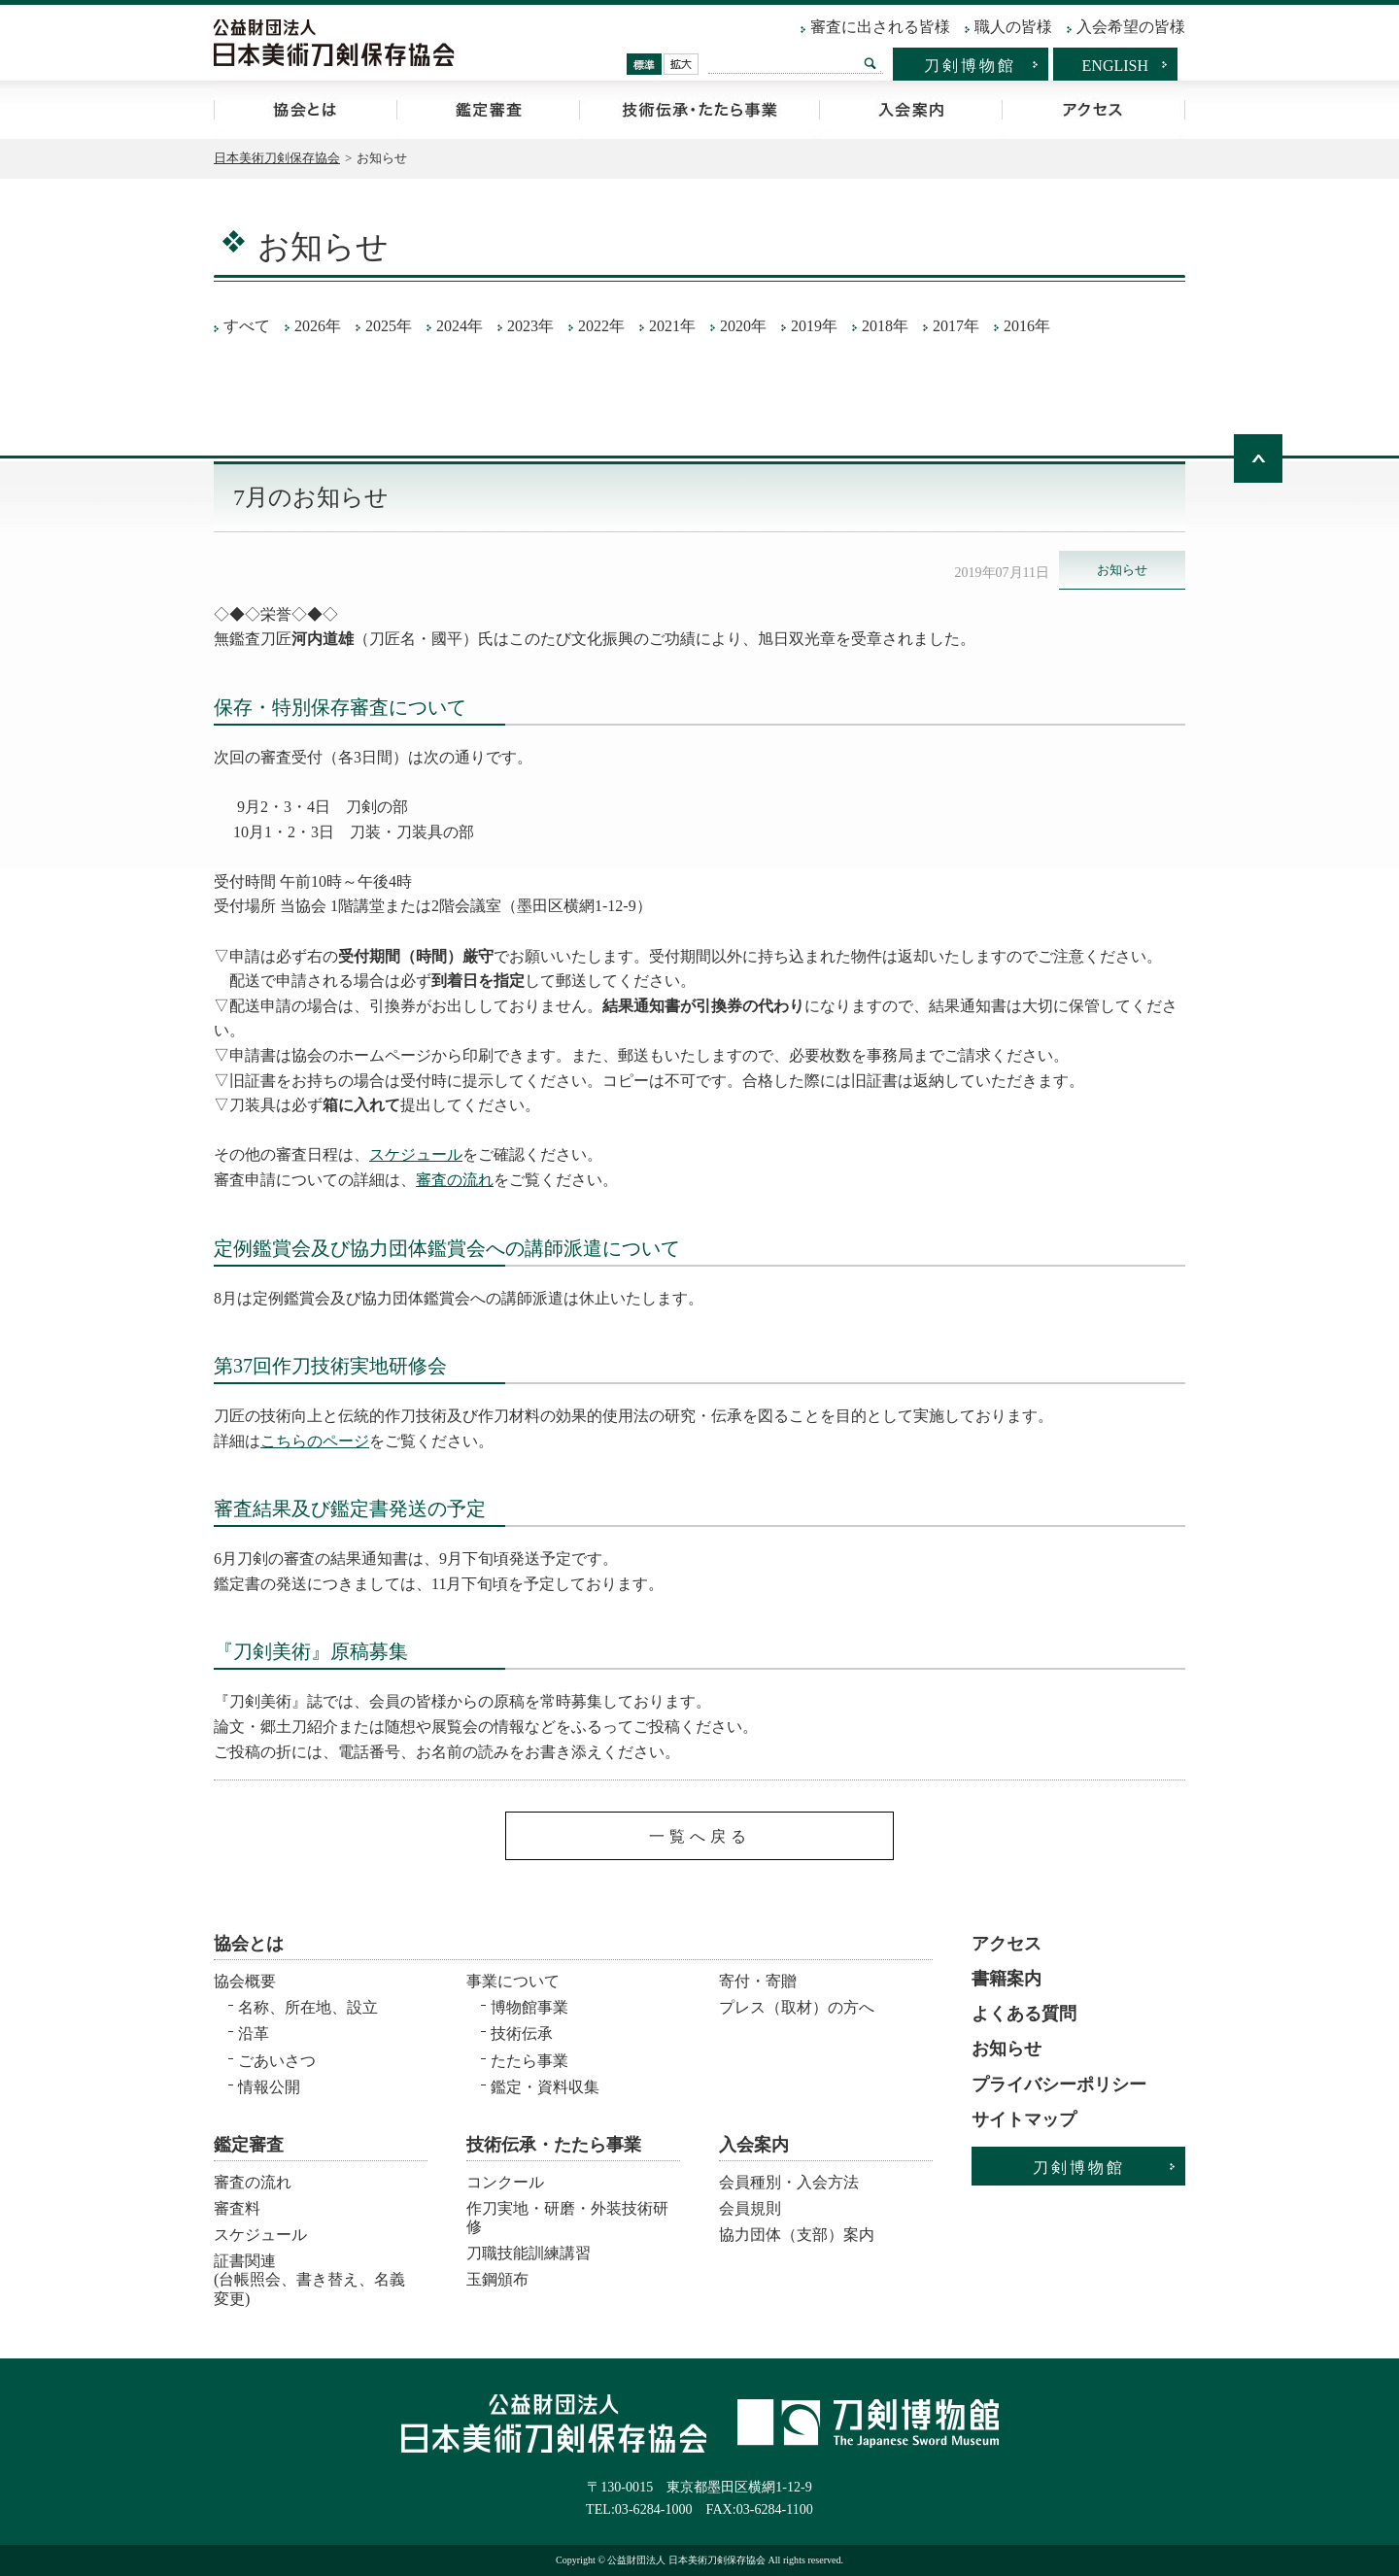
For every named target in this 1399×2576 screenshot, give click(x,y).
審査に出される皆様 (880, 26)
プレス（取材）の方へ (796, 2007)
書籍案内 (1006, 1978)
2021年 (672, 326)
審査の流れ (455, 1179)
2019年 (814, 326)
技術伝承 (522, 2033)
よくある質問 (1024, 2013)
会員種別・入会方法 (789, 2182)
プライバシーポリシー (1059, 2084)
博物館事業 (529, 2007)
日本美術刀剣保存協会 (277, 158)
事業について (513, 1981)
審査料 (237, 2208)
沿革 (253, 2033)
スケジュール (415, 1154)
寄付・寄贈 (758, 1981)
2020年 (743, 326)
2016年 (1027, 326)
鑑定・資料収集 (545, 2087)
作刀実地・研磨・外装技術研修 (567, 2217)
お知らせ (1006, 2048)
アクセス (1093, 110)
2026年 (317, 326)
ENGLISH (1115, 65)
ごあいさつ (277, 2060)
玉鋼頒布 (497, 2279)
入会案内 (910, 110)
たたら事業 (529, 2060)
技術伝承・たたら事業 (699, 110)
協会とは (305, 110)
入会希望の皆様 (1130, 26)
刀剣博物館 (970, 65)
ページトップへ (1258, 458)
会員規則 (750, 2208)
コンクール (505, 2182)
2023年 (530, 326)
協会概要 (245, 1981)
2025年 (388, 326)
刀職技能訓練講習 (528, 2253)
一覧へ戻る (700, 1836)
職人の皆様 (1013, 26)
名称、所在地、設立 (308, 2007)
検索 (870, 63)
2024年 (459, 326)
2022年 (601, 326)
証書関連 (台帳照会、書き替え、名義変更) (309, 2273)
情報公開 (269, 2087)
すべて (246, 326)
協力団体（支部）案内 (796, 2234)
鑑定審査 (487, 110)
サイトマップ (1024, 2119)
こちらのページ (314, 1441)
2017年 (956, 326)
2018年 (885, 326)
